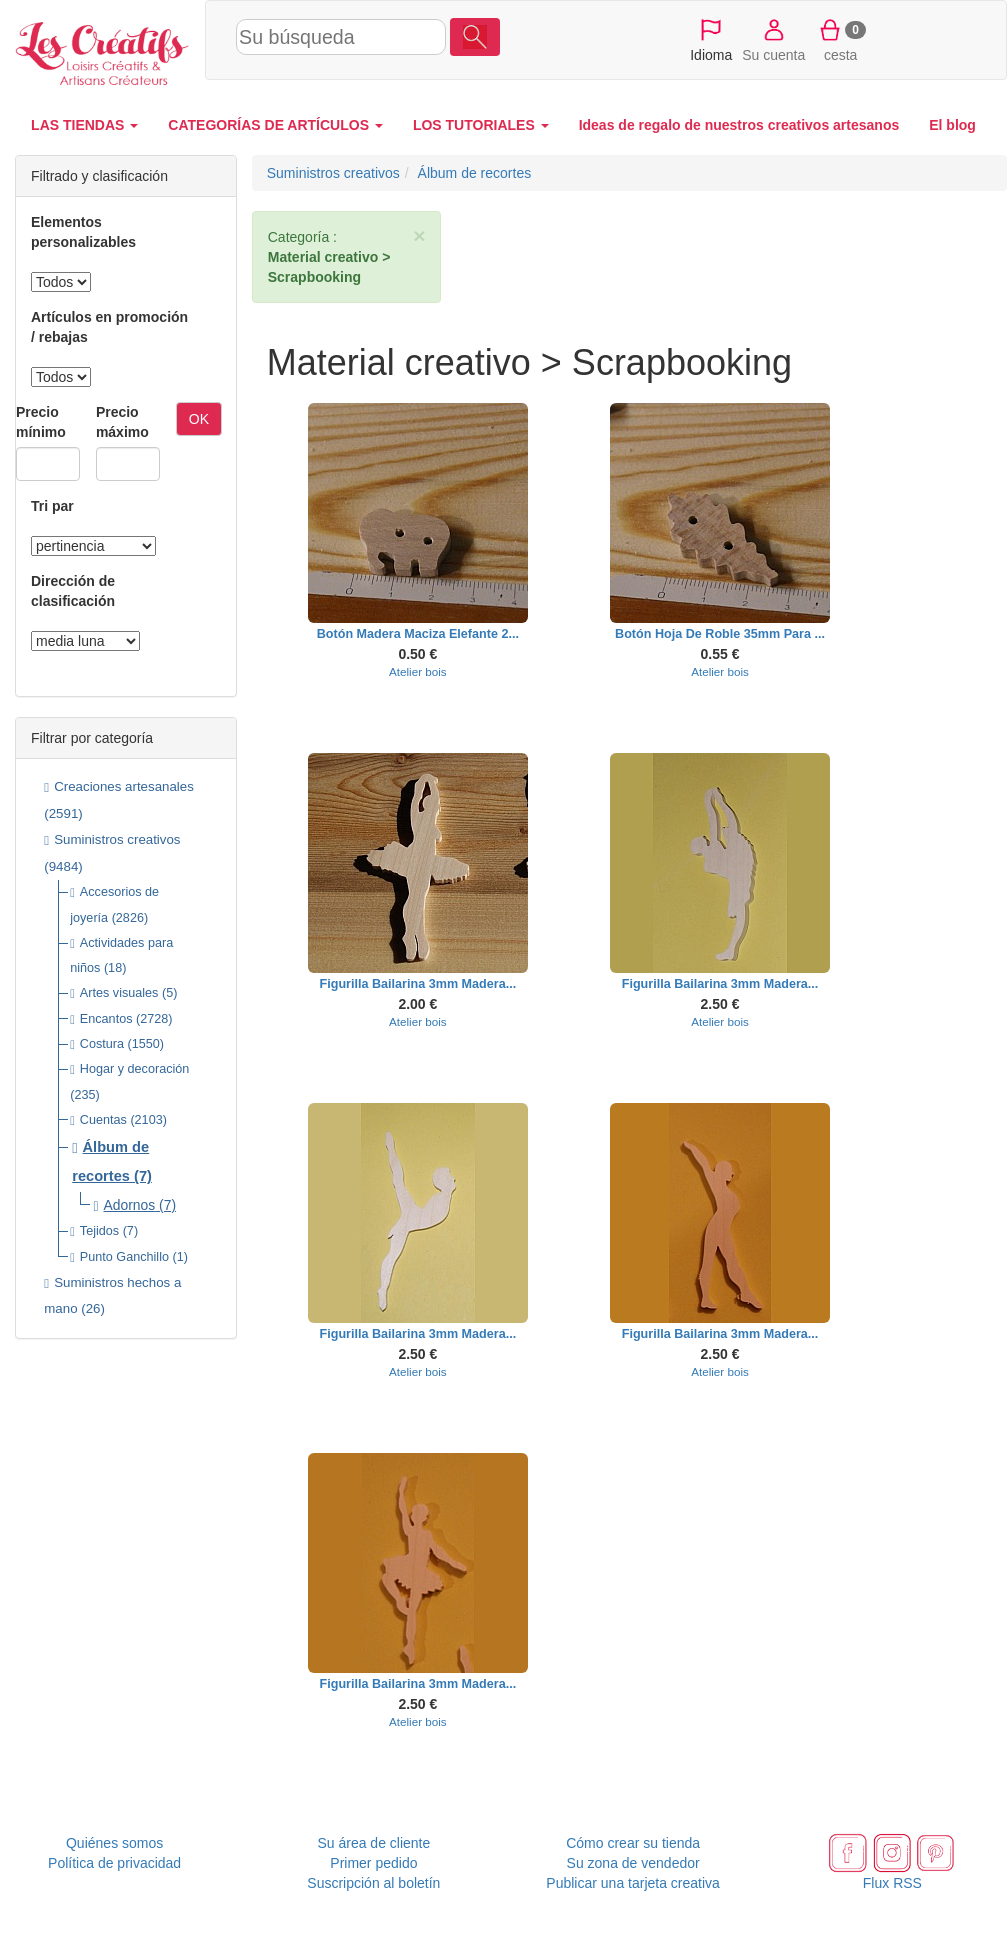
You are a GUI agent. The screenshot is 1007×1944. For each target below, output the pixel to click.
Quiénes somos (114, 1843)
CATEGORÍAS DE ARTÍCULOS (275, 125)
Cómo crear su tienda (633, 1843)
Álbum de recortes (475, 173)
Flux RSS (892, 1883)
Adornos (130, 1205)
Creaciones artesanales (124, 786)
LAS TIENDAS (84, 125)
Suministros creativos (117, 839)
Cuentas (103, 1120)
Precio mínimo (41, 422)
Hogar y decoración (134, 1069)
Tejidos (99, 1231)
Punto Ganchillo (124, 1257)
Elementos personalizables (83, 232)
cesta (840, 39)
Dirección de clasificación (73, 591)
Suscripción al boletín (373, 1883)
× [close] (419, 235)
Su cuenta (773, 39)
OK (199, 419)
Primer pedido (373, 1863)
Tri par (52, 506)
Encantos (106, 1019)
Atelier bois (418, 671)
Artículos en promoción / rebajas (109, 327)
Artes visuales (119, 993)
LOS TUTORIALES (481, 125)
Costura (102, 1044)
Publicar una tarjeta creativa (633, 1883)
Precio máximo (122, 422)
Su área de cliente (373, 1843)
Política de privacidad (114, 1863)
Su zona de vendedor (633, 1863)
